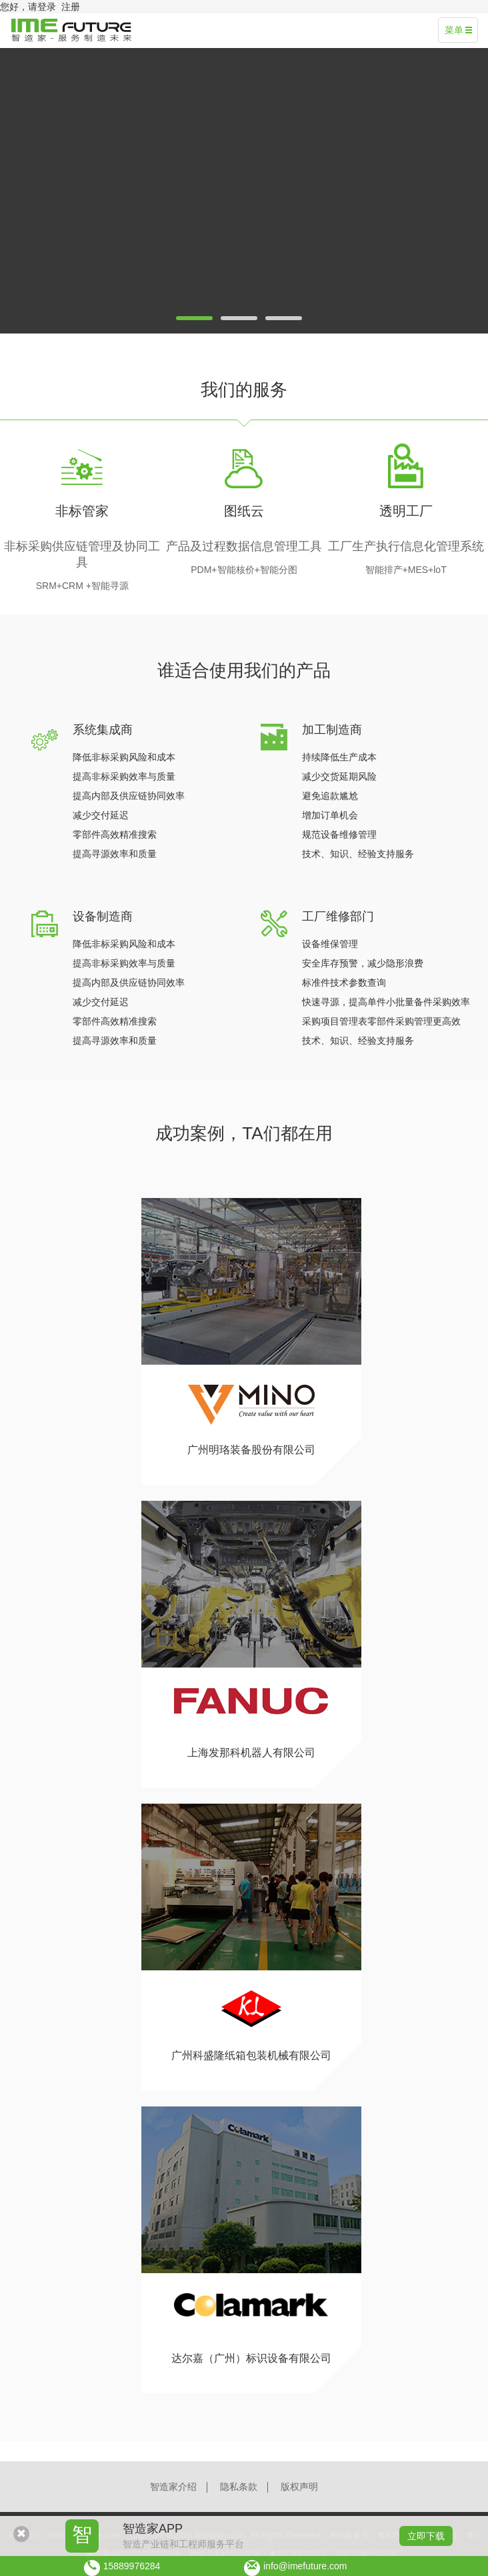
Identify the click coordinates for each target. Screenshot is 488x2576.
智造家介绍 (173, 2486)
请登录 (42, 6)
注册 (70, 6)
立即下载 (426, 2536)
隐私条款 (238, 2486)
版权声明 (299, 2486)
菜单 (458, 30)
